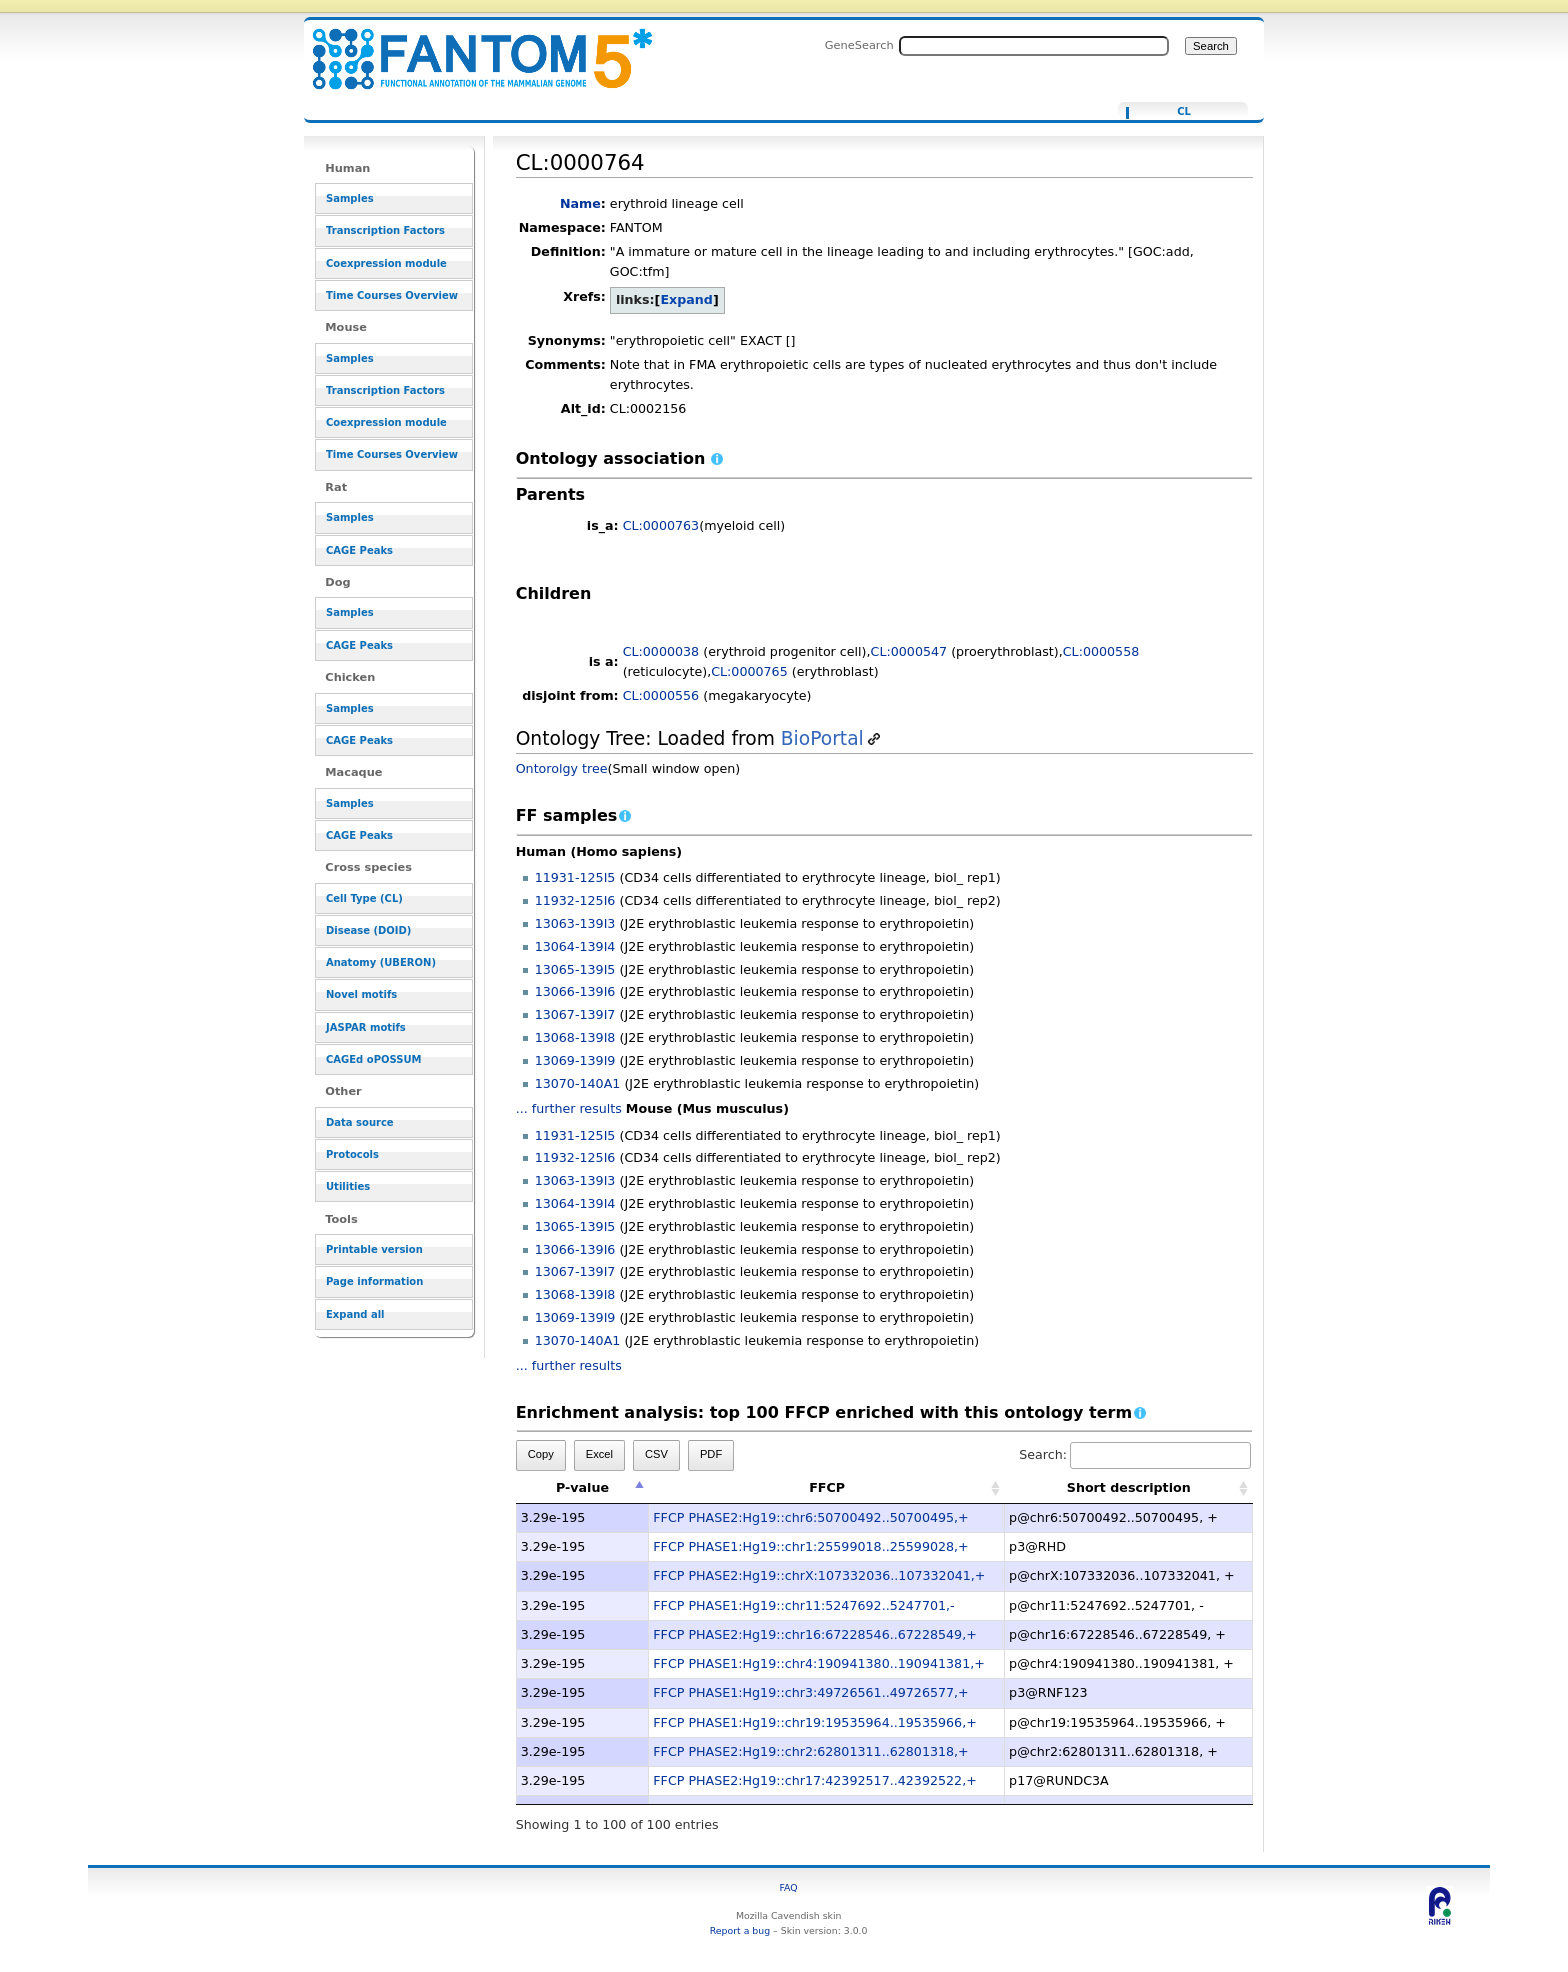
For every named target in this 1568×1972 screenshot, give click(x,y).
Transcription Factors (385, 230)
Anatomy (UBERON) (381, 962)
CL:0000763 (661, 525)
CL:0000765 (749, 671)
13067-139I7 (575, 1014)
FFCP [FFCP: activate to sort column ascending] (827, 1487)
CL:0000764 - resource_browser (470, 47)
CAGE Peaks (359, 550)
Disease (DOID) (368, 930)
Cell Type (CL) (364, 898)
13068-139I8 (575, 1037)
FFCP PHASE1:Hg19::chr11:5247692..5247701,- (803, 1605)
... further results (569, 1108)
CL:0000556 (661, 695)
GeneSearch (859, 45)
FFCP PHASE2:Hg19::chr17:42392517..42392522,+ (814, 1780)
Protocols (352, 1154)
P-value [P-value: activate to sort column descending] (582, 1487)
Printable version (374, 1249)
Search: (1135, 1454)
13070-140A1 (578, 1083)
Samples (350, 198)
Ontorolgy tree (562, 768)
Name (580, 203)
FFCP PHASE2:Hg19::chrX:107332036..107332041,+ (819, 1575)
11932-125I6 (575, 900)
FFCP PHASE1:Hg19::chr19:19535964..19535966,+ (814, 1722)
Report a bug (740, 1930)
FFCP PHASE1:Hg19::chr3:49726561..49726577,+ (810, 1692)
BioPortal (822, 738)
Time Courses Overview (392, 295)
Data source (360, 1122)
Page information (374, 1281)
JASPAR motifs (366, 1027)
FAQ (789, 1887)
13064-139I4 (575, 946)
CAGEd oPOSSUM (373, 1059)
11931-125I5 (575, 877)
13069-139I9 (575, 1060)
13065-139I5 (575, 969)
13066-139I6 (575, 991)
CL (1184, 112)
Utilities (348, 1186)
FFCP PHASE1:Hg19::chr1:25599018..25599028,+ (810, 1546)
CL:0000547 (909, 651)
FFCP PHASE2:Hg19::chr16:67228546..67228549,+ (814, 1634)
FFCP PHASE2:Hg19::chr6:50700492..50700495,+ (810, 1517)
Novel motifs (361, 994)
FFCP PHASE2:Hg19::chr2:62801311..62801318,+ (810, 1751)
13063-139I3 (575, 923)
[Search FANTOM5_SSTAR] (1034, 46)
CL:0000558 (1101, 651)
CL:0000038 (661, 651)
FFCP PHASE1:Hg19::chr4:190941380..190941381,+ (819, 1663)
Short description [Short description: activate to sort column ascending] (1129, 1487)
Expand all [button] (355, 1314)
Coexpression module (386, 263)
